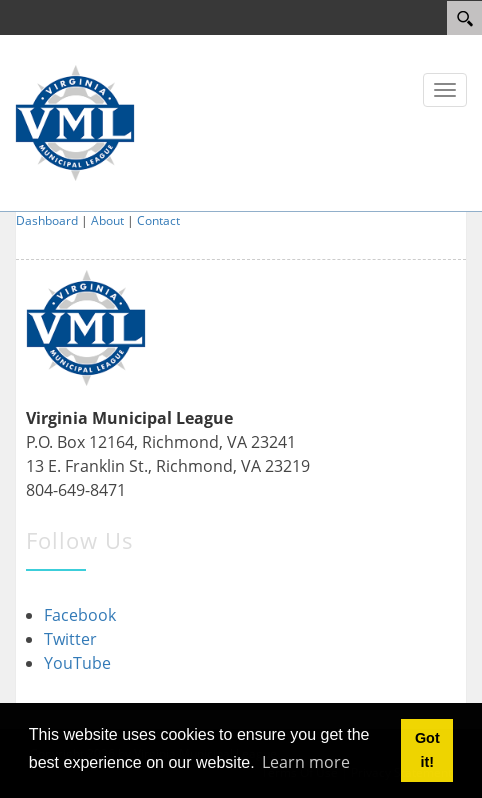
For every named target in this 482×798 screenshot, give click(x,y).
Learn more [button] (306, 762)
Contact (158, 220)
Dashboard (47, 220)
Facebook (80, 615)
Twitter (70, 639)
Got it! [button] (427, 750)
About (107, 220)
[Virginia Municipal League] (75, 121)
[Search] (464, 18)
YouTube (77, 663)
